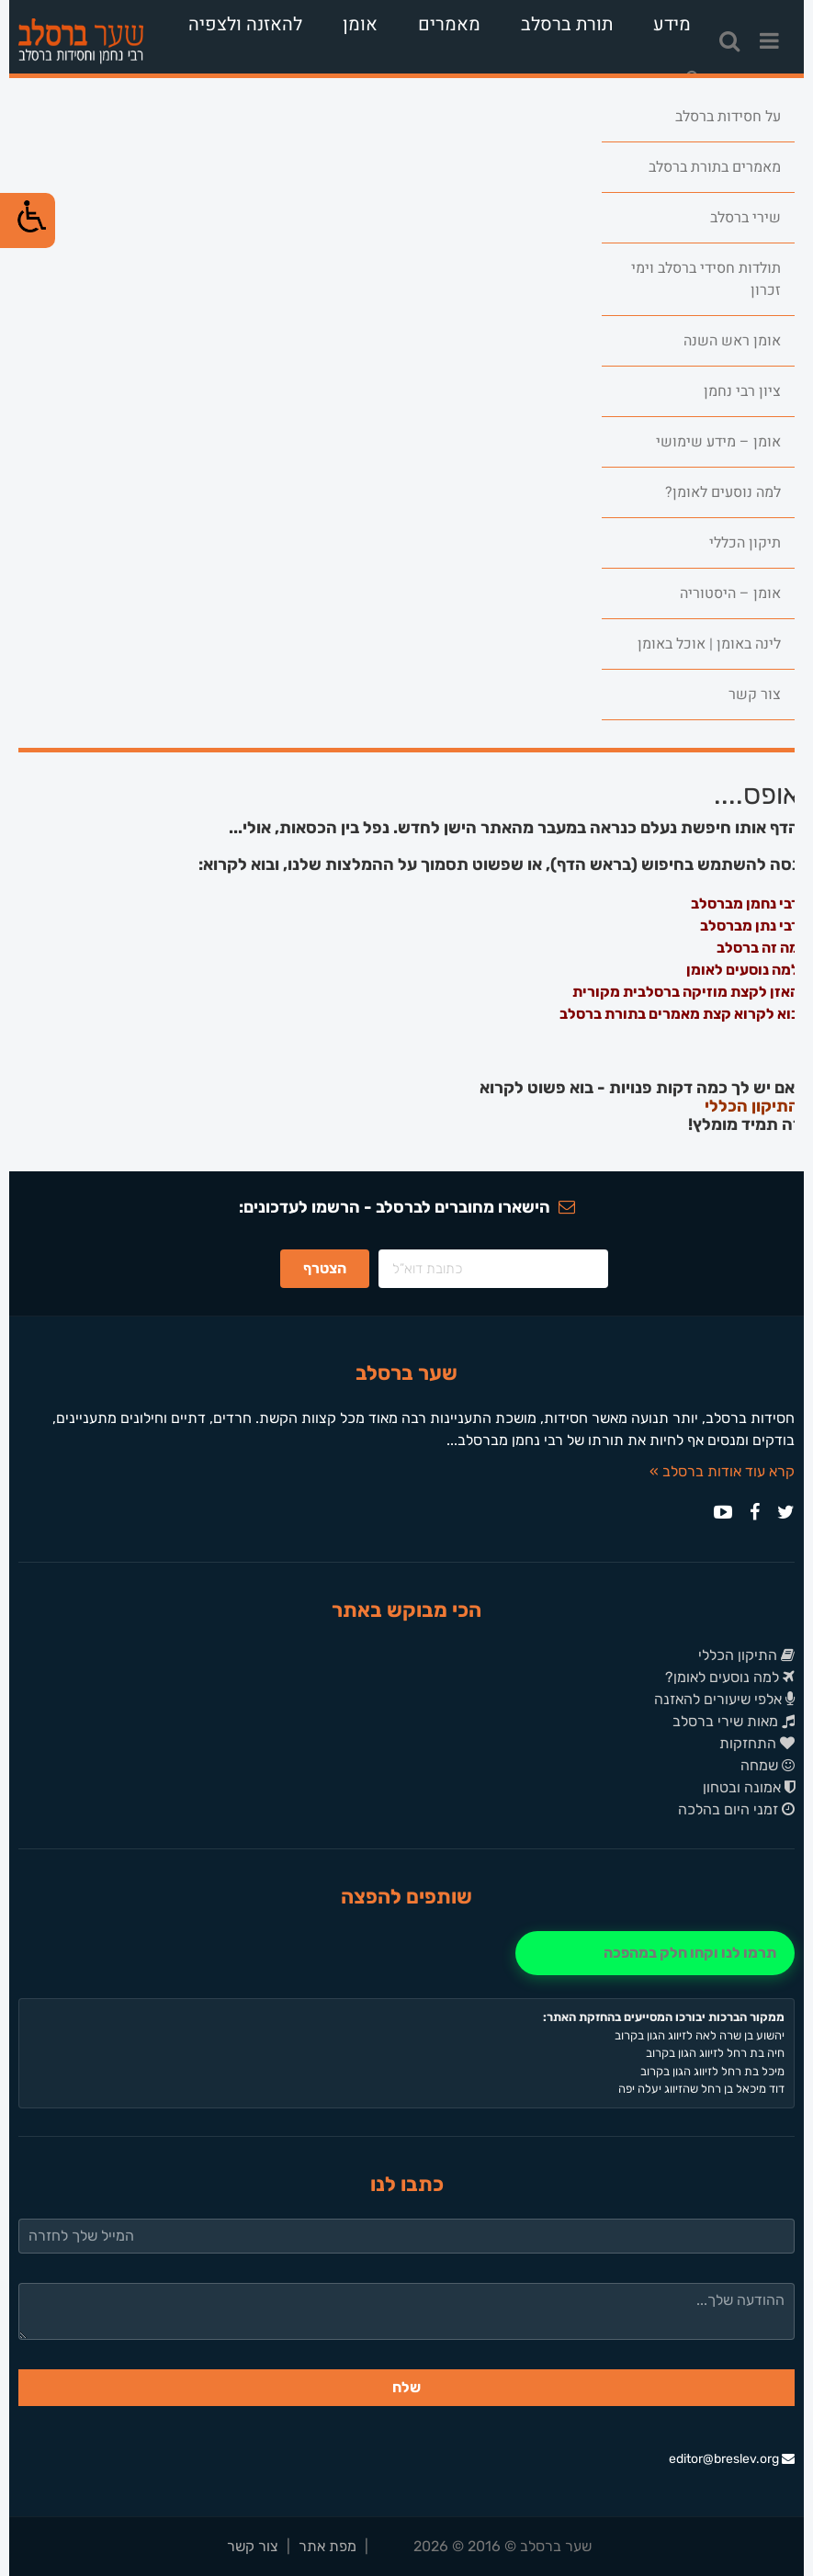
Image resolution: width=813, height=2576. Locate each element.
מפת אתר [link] (327, 2546)
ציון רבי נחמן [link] (742, 391)
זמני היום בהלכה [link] (736, 1809)
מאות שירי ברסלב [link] (733, 1721)
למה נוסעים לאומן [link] (742, 969)
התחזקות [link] (757, 1743)
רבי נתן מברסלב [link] (749, 925)
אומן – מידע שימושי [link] (718, 442)
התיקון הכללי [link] (752, 1107)
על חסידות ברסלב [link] (728, 117)
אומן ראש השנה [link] (732, 341)
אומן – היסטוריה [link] (730, 593)
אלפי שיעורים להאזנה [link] (724, 1699)
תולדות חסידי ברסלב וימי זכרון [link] (706, 279)
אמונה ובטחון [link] (749, 1787)
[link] (80, 40)
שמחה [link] (767, 1765)
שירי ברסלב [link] (745, 218)
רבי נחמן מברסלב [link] (745, 903)
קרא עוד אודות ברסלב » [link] (722, 1471)
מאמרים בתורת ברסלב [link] (715, 167)
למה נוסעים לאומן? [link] (723, 492)
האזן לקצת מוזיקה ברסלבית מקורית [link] (685, 991)
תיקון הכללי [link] (745, 543)
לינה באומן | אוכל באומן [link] (709, 644)
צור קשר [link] (754, 695)
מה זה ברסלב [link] (758, 947)
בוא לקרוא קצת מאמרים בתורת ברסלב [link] (679, 1013)
